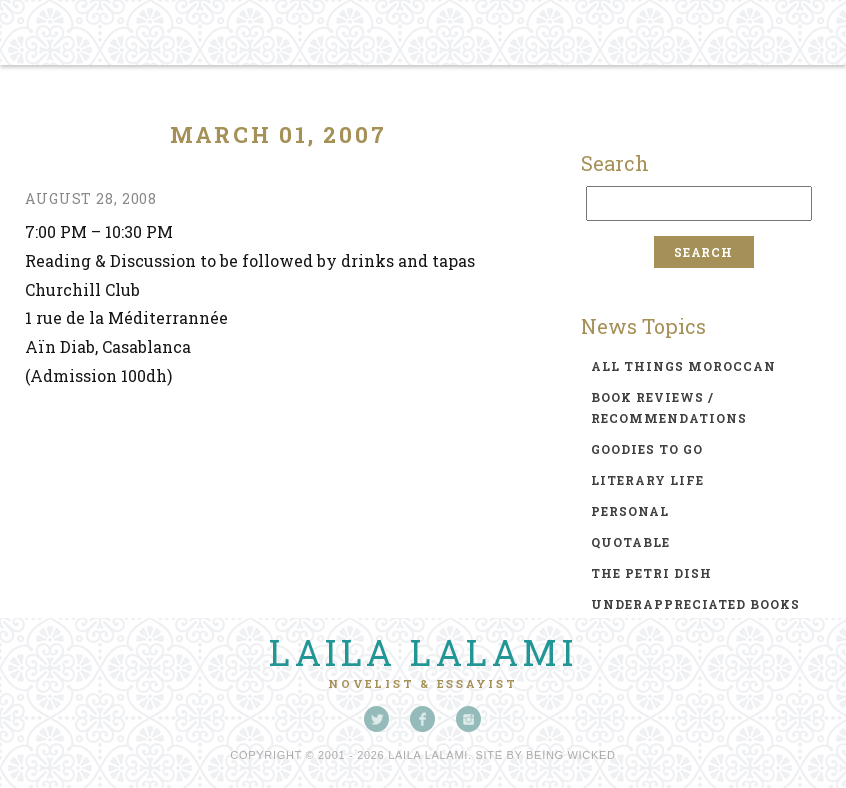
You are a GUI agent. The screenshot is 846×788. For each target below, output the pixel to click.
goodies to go (647, 449)
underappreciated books (695, 604)
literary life (647, 480)
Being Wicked (571, 755)
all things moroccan (683, 366)
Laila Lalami (423, 652)
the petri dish (651, 573)
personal (630, 511)
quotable (630, 542)
